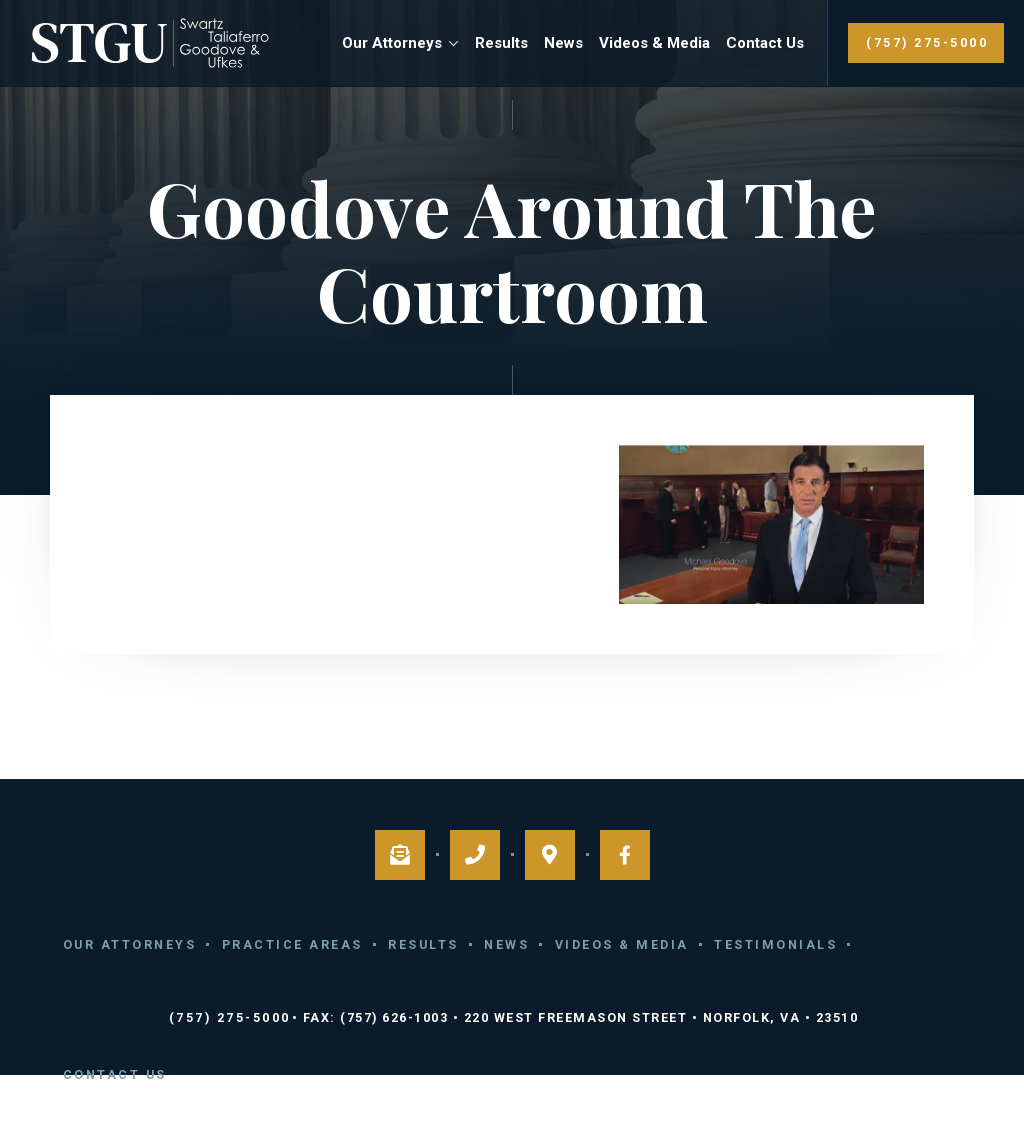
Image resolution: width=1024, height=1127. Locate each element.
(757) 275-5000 (927, 42)
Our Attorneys (392, 43)
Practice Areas (292, 944)
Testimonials (775, 944)
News (563, 43)
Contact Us (765, 43)
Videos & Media (654, 43)
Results (501, 43)
